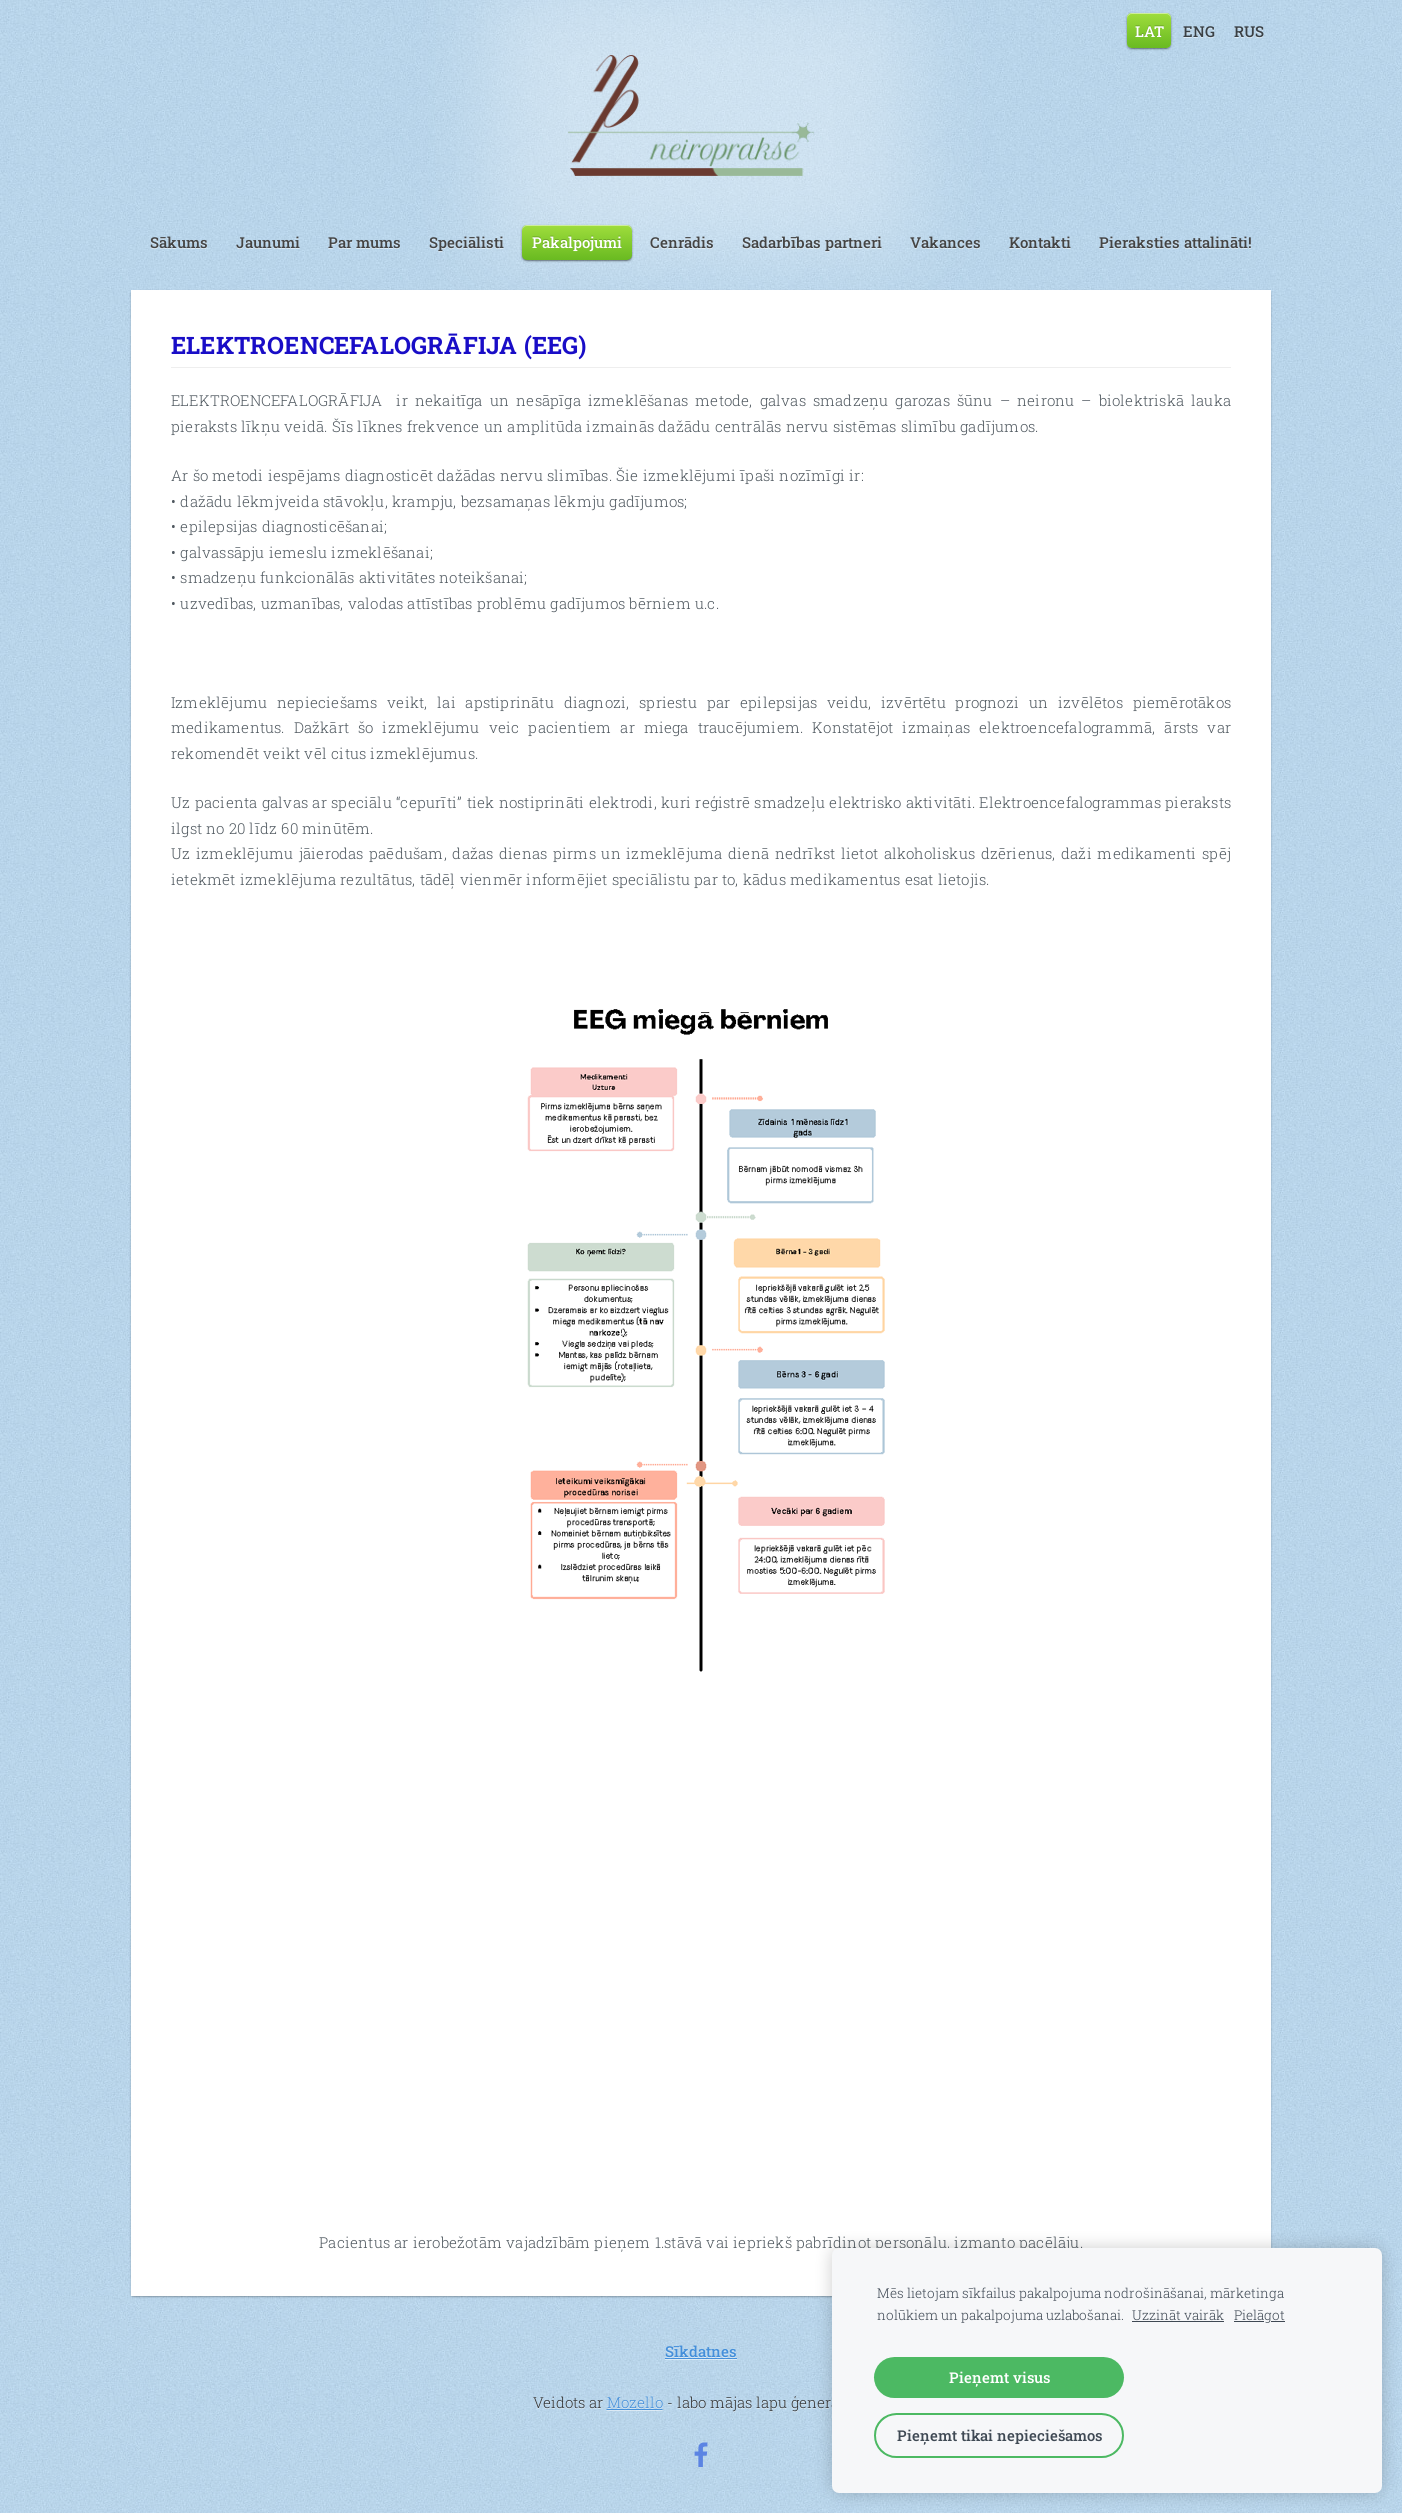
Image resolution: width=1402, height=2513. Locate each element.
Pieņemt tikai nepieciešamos (999, 2435)
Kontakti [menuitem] (1040, 242)
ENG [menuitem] (1199, 30)
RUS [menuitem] (1249, 30)
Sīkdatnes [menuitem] (701, 2351)
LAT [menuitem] (1149, 30)
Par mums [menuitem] (364, 242)
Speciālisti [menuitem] (466, 242)
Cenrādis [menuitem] (682, 242)
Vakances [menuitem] (945, 242)
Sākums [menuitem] (179, 242)
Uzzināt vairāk (1178, 2315)
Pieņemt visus (999, 2377)
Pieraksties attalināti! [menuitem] (1175, 242)
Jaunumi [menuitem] (268, 242)
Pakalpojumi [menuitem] (577, 242)
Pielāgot (1259, 2315)
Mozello (635, 2402)
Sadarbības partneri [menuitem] (812, 242)
